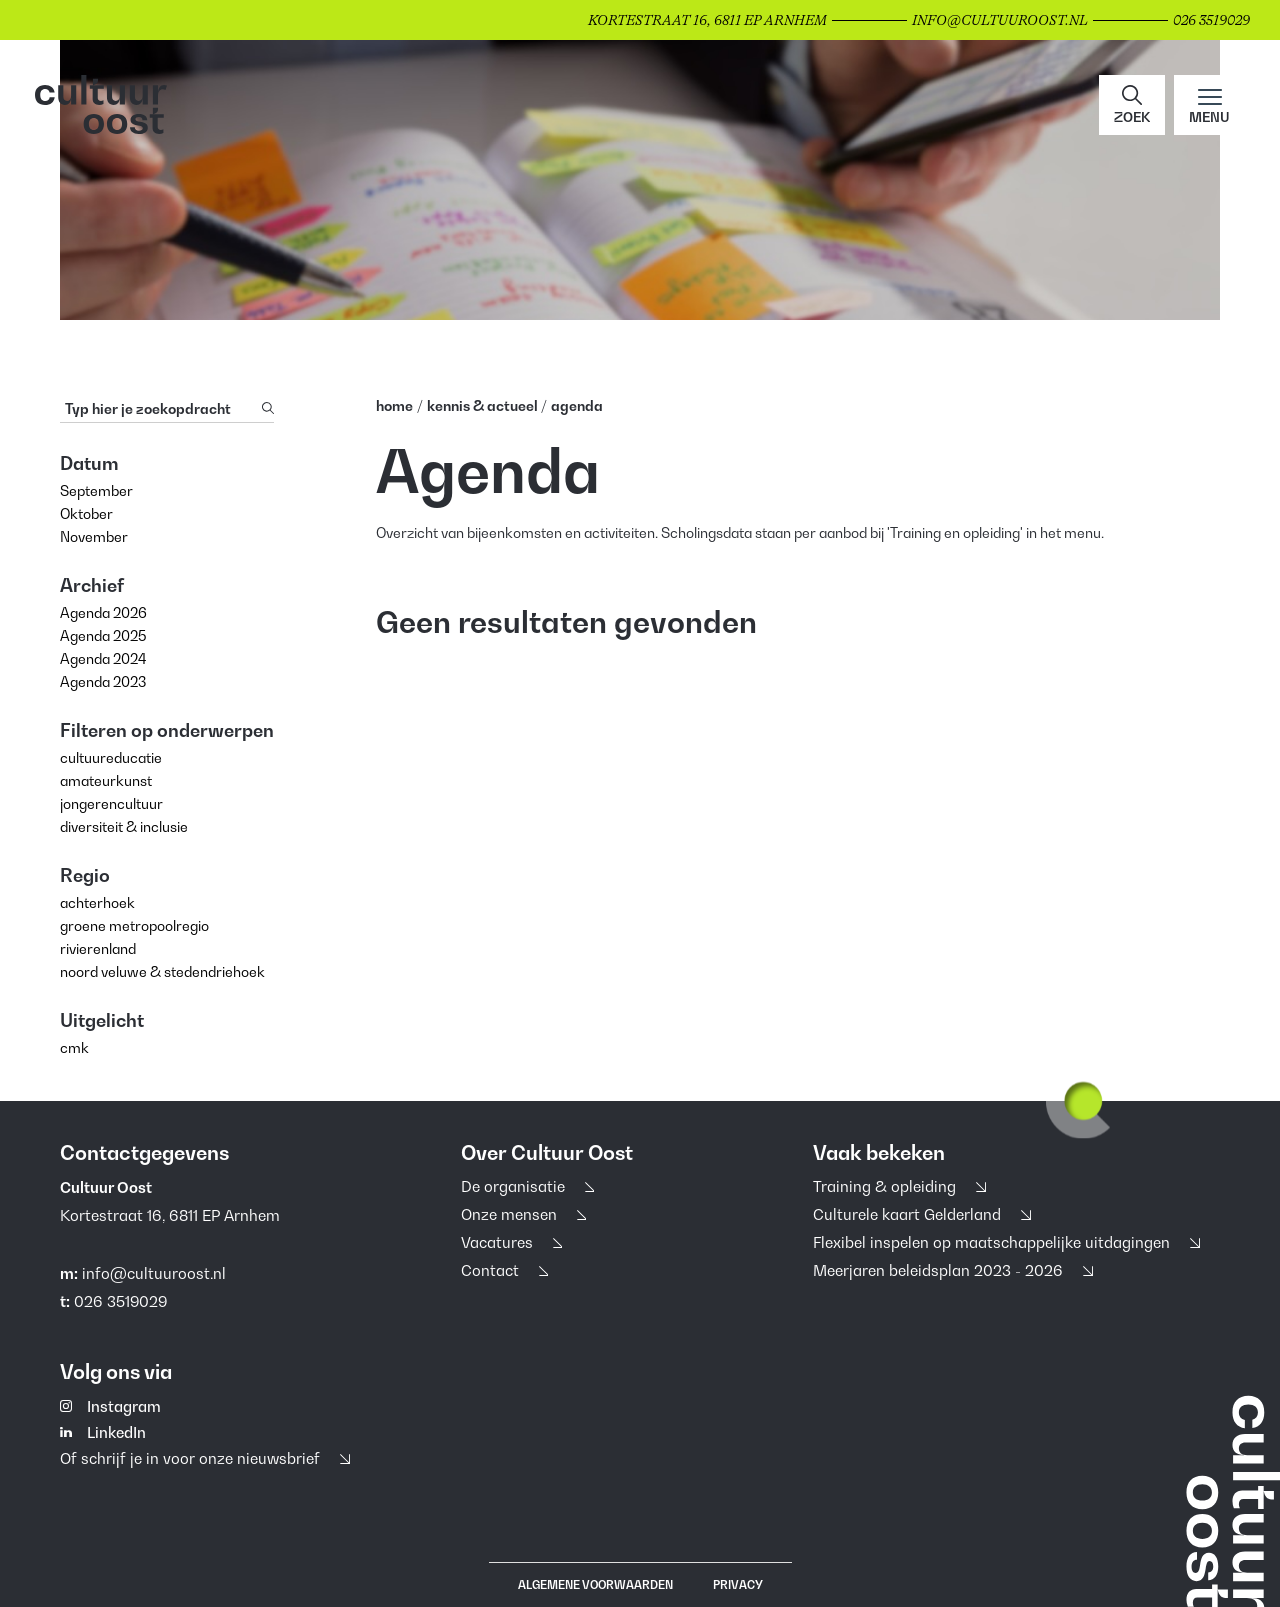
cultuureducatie (111, 757)
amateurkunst (106, 780)
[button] (1132, 105)
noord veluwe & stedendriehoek (162, 971)
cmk (74, 1047)
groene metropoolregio (134, 925)
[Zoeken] (268, 408)
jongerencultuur (111, 803)
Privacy (738, 1585)
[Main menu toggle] (1209, 105)
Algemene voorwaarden (595, 1585)
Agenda (577, 405)
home (394, 405)
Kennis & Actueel (484, 405)
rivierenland (98, 948)
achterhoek (97, 902)
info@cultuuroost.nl (154, 1273)
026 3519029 (120, 1301)
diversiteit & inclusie (124, 826)
